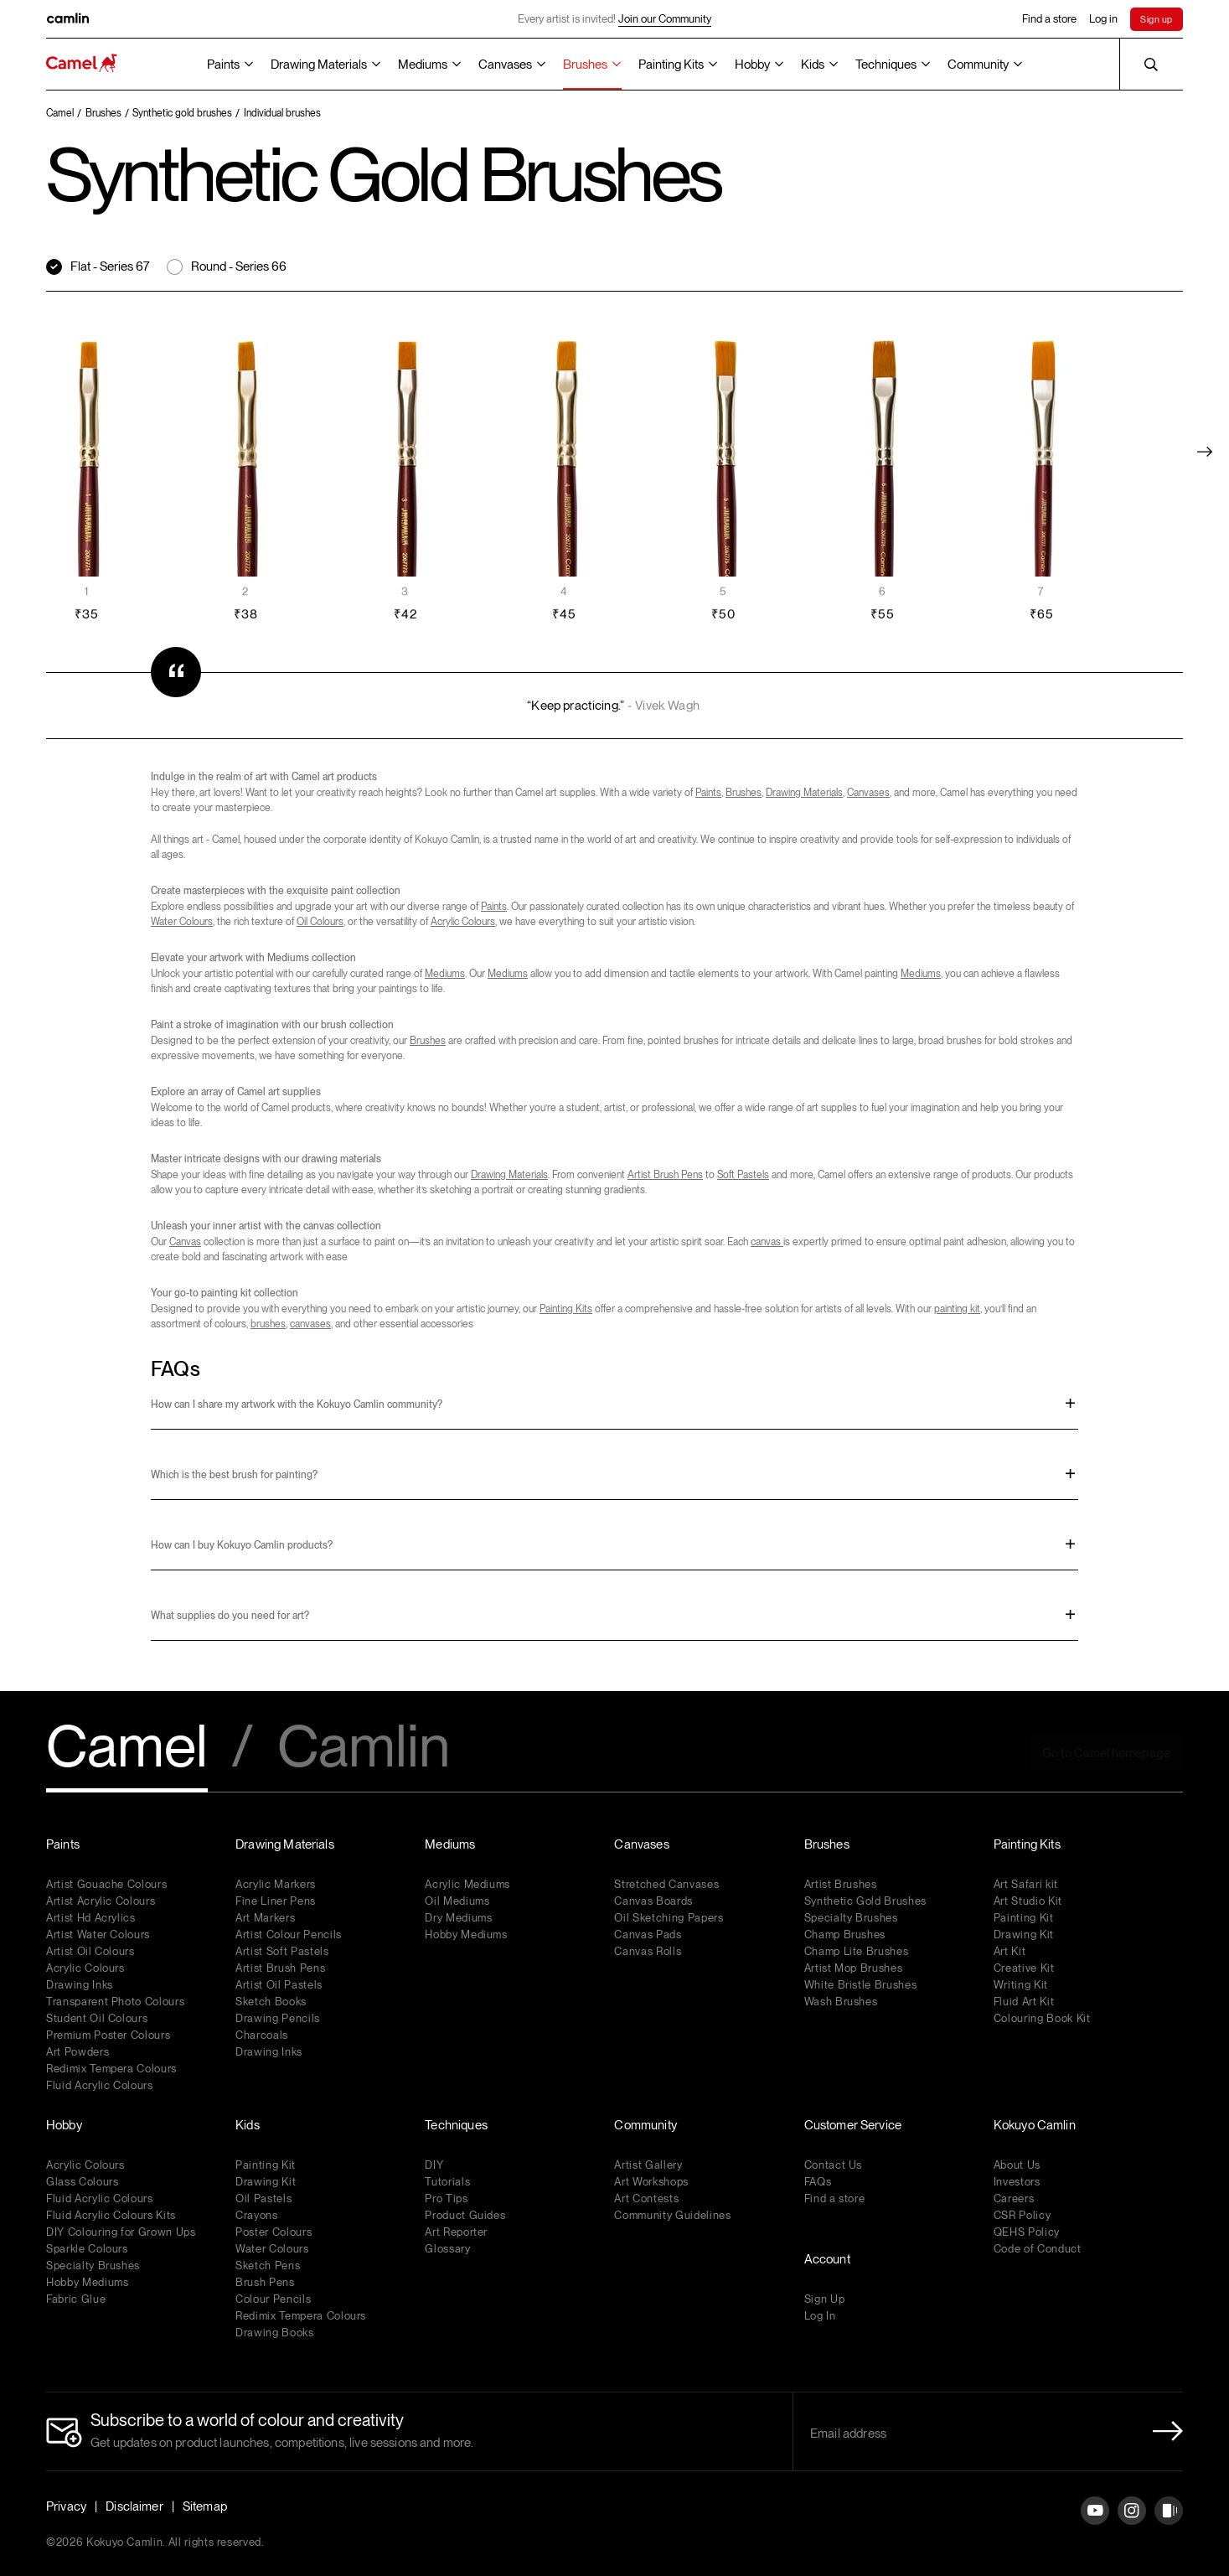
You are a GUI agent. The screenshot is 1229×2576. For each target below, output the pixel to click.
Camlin (363, 1748)
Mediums (422, 64)
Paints (223, 64)
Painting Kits (671, 64)
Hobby (752, 64)
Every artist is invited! (614, 19)
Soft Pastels (743, 1175)
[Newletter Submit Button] (1163, 2431)
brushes (268, 1324)
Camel (127, 1748)
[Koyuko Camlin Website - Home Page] (81, 64)
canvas (767, 1242)
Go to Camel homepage (1106, 1753)
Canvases (505, 64)
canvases (310, 1324)
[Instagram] (1132, 2523)
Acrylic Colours (463, 922)
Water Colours (182, 922)
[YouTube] (1095, 2523)
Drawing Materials (319, 64)
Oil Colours (320, 922)
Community (978, 64)
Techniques (886, 64)
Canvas (185, 1242)
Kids (812, 64)
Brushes (585, 64)
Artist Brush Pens (665, 1175)
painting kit (957, 1309)
